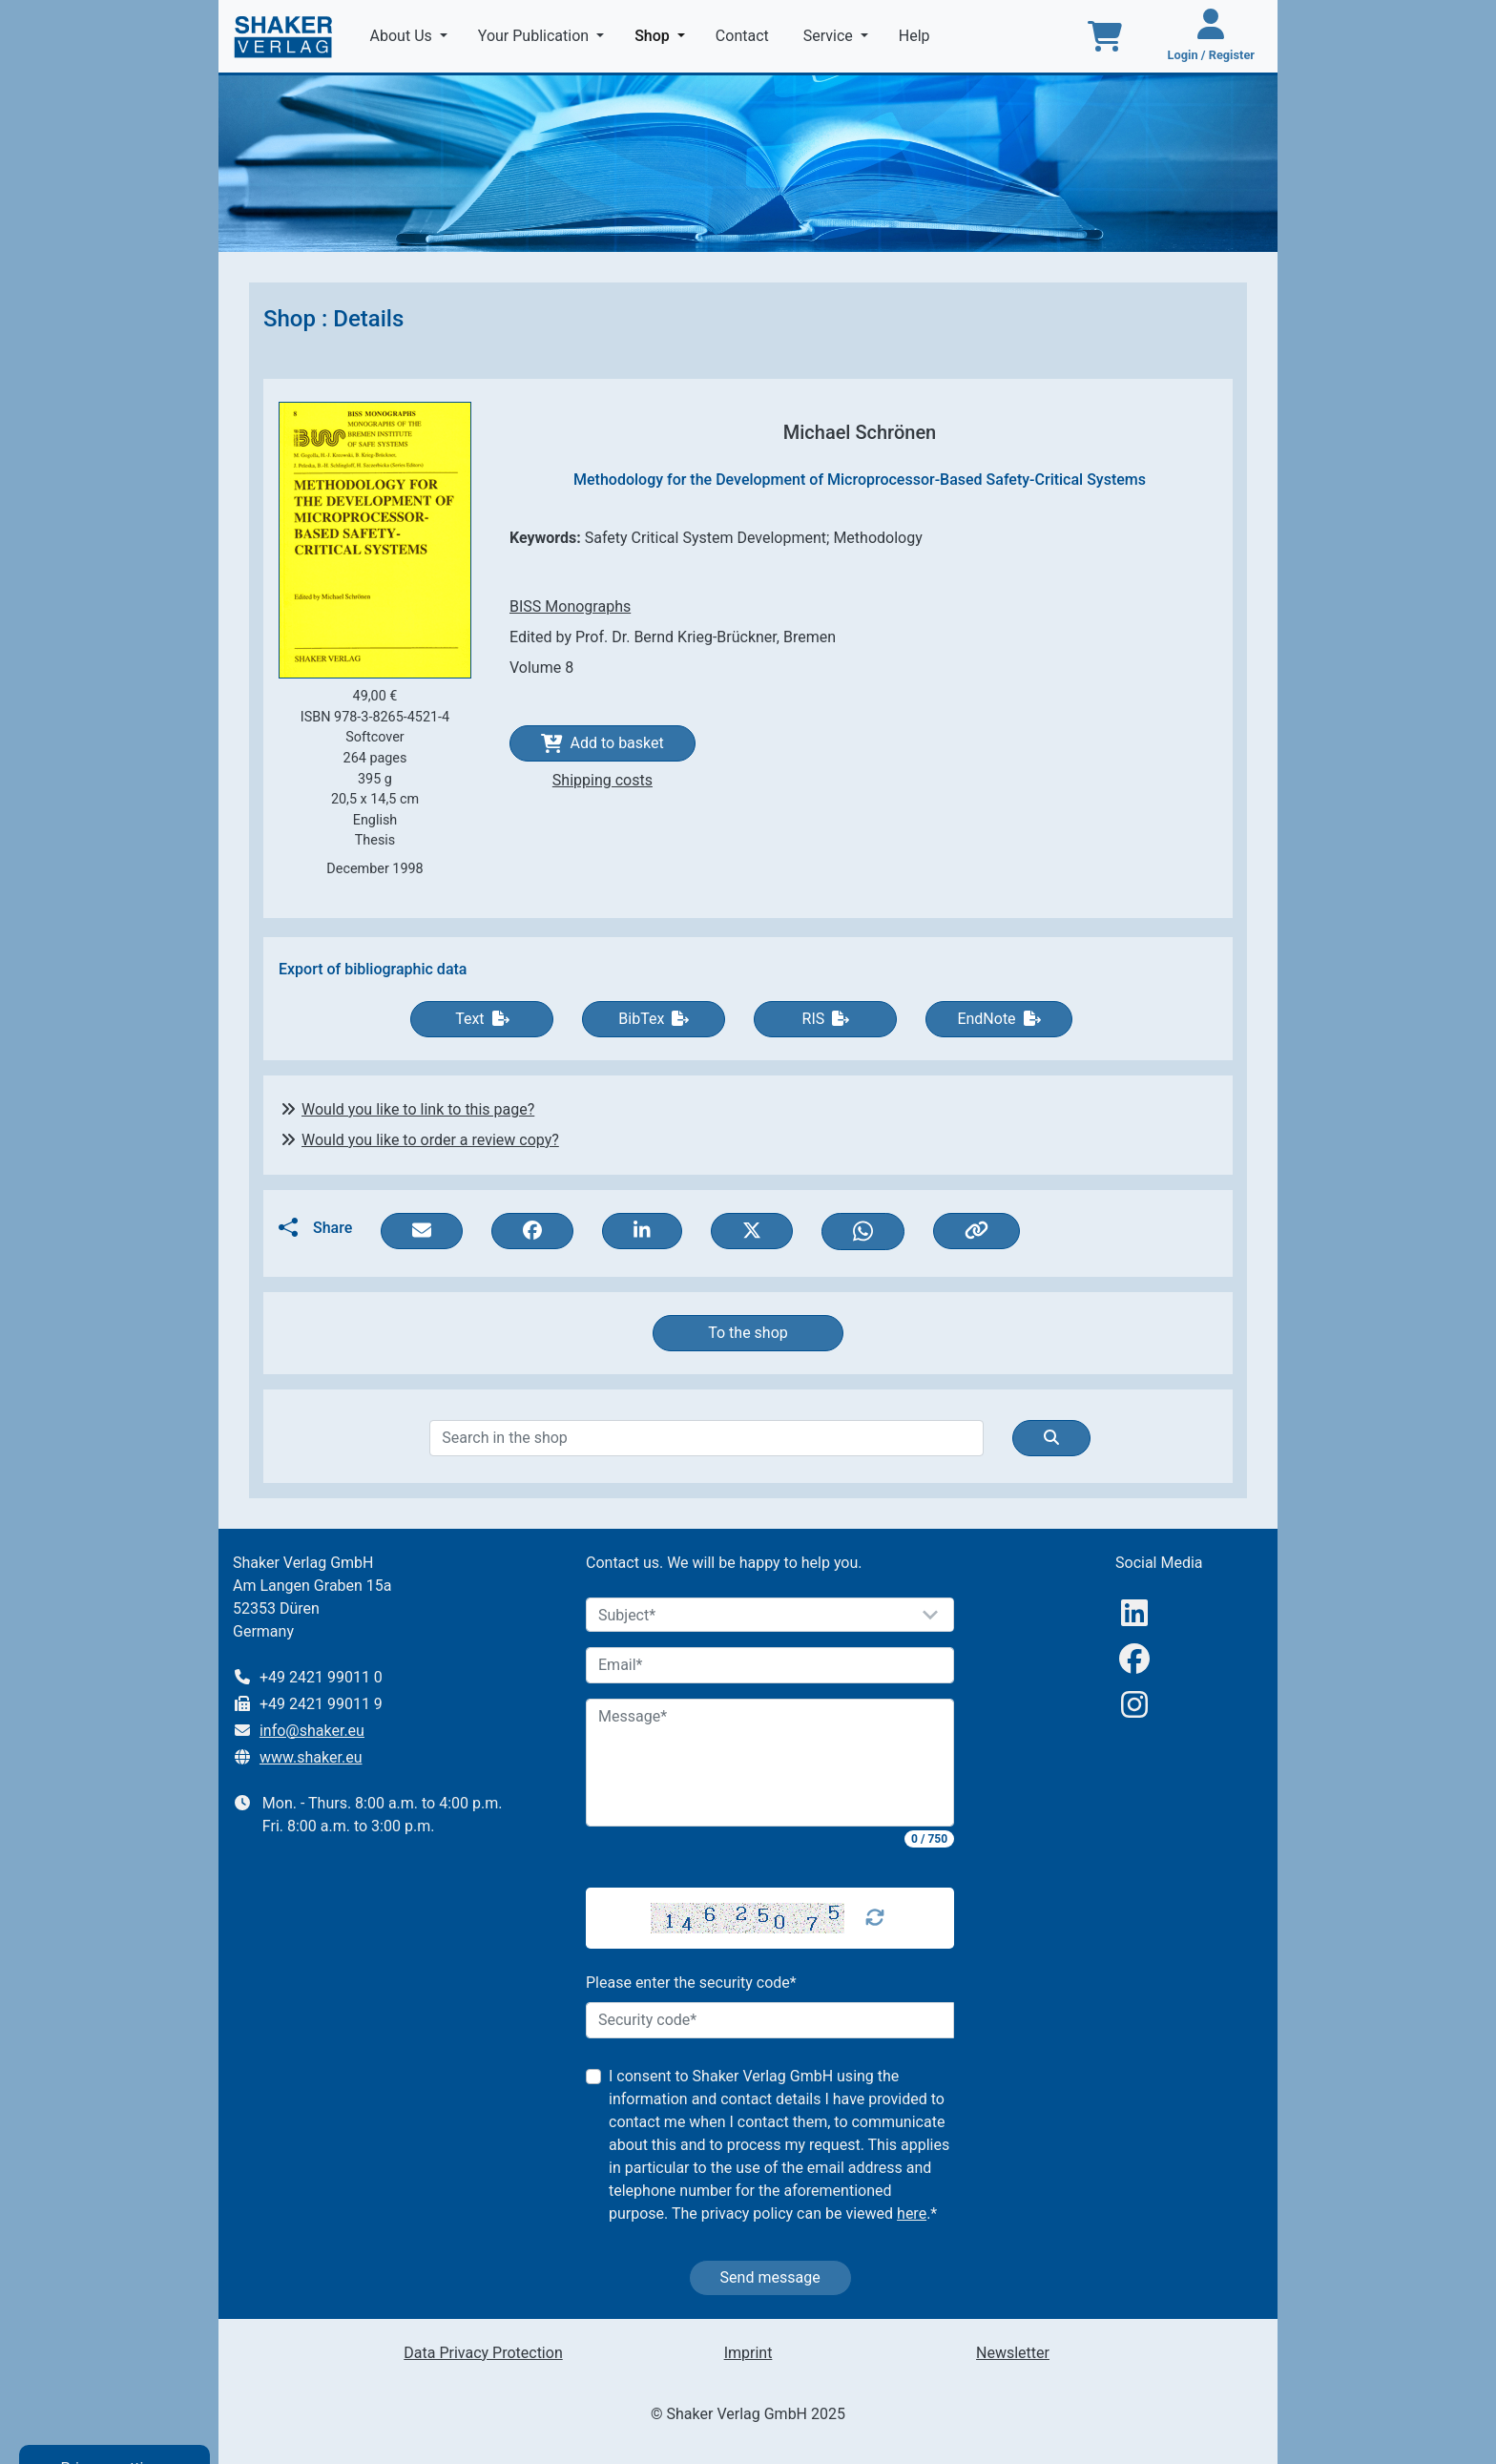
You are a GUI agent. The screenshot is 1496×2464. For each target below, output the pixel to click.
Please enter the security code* (691, 1982)
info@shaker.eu (312, 1731)
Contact (744, 36)
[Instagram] (1134, 1705)
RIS (826, 1019)
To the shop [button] (748, 1333)
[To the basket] (1105, 36)
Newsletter (1012, 2353)
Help (916, 36)
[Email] (770, 1665)
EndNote (998, 1019)
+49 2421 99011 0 (321, 1677)
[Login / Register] (1211, 36)
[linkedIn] (1134, 1613)
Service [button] (830, 36)
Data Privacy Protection (483, 2353)
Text (482, 1019)
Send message (770, 2277)
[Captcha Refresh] (875, 1918)
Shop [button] (663, 34)
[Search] (706, 1438)
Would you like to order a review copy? (430, 1140)
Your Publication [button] (535, 36)
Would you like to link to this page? (417, 1109)
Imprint (748, 2353)
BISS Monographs (570, 606)
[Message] (770, 1763)
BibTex (653, 1019)
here (911, 2213)
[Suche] (1051, 1438)
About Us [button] (403, 36)
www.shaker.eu (311, 1757)
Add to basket (602, 743)
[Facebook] (1134, 1659)
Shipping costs (602, 780)
